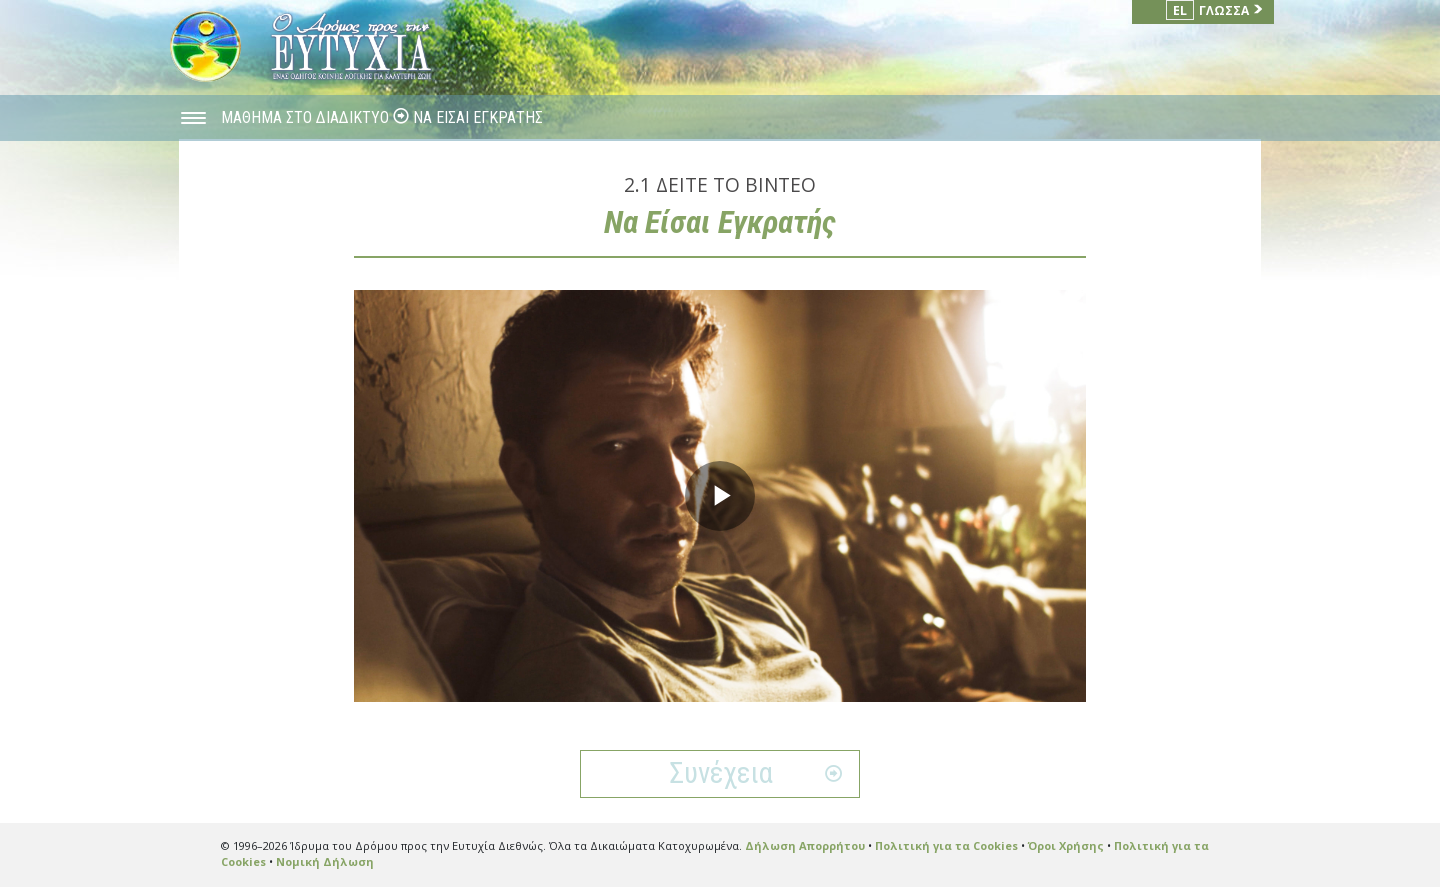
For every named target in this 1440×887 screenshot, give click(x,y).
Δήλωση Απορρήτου (805, 845)
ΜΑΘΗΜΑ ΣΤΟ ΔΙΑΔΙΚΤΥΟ (307, 117)
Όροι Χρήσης (1066, 845)
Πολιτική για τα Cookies (946, 845)
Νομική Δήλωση (325, 861)
